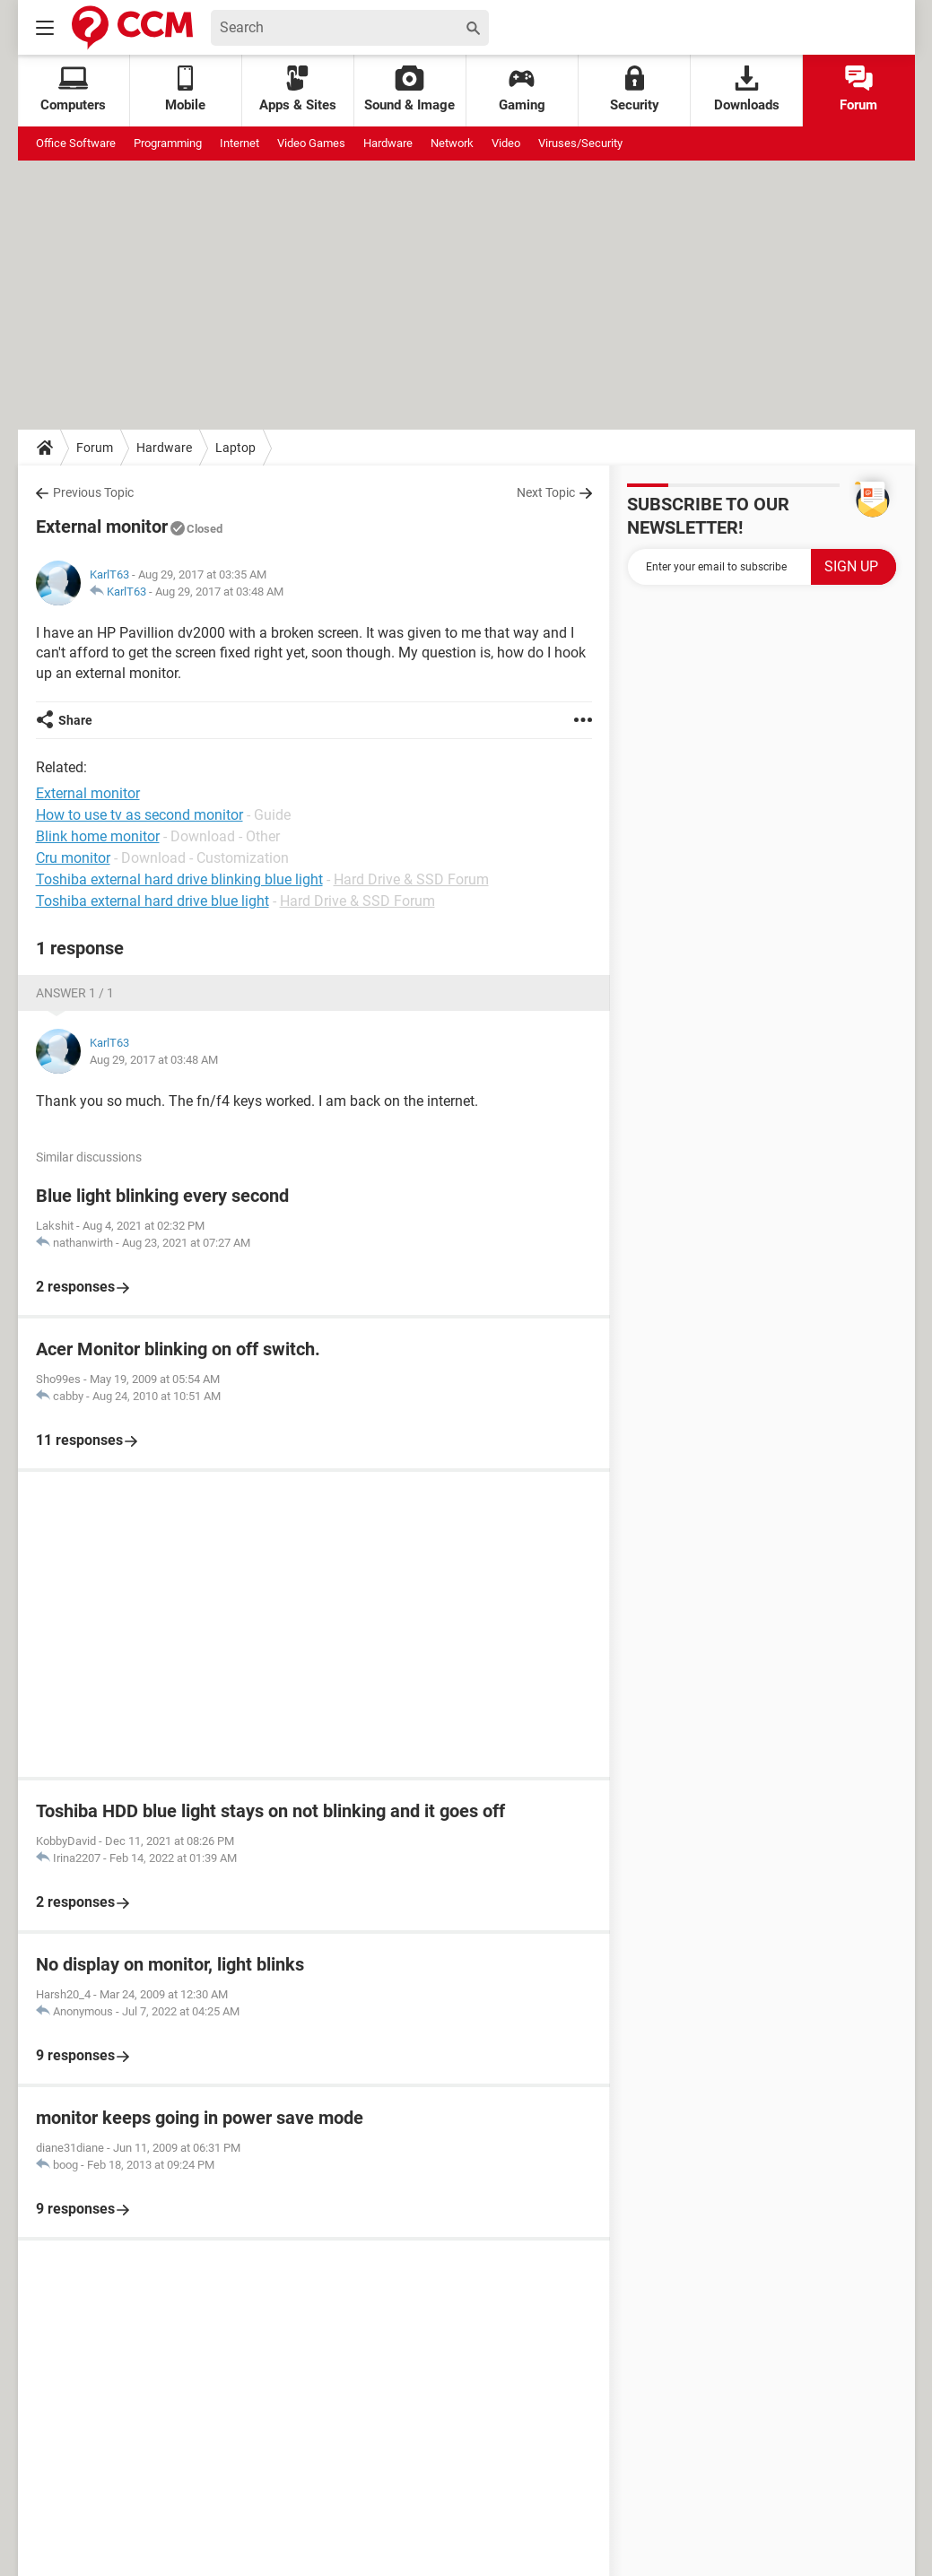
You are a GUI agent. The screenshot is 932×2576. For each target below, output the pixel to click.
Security (634, 89)
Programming (168, 143)
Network (452, 143)
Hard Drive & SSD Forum (411, 879)
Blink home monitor (98, 836)
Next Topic (546, 492)
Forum (858, 89)
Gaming (522, 89)
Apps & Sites (297, 89)
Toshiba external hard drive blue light (152, 900)
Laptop (235, 447)
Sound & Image (409, 89)
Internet (239, 143)
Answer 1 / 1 (75, 993)
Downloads (747, 89)
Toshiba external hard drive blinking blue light (179, 879)
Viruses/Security (580, 143)
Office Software (76, 143)
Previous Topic (93, 492)
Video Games (311, 143)
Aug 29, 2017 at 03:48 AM (219, 591)
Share (75, 720)
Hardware (388, 143)
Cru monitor (73, 857)
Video (506, 143)
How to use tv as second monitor (139, 814)
